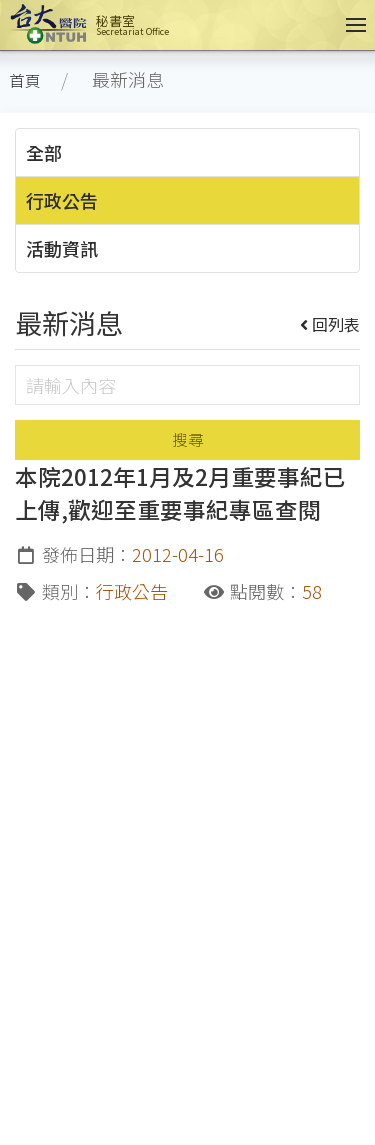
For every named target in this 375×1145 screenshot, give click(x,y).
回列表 (330, 324)
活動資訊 (62, 248)
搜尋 (188, 439)
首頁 (25, 80)
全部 (44, 152)
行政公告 (62, 200)
